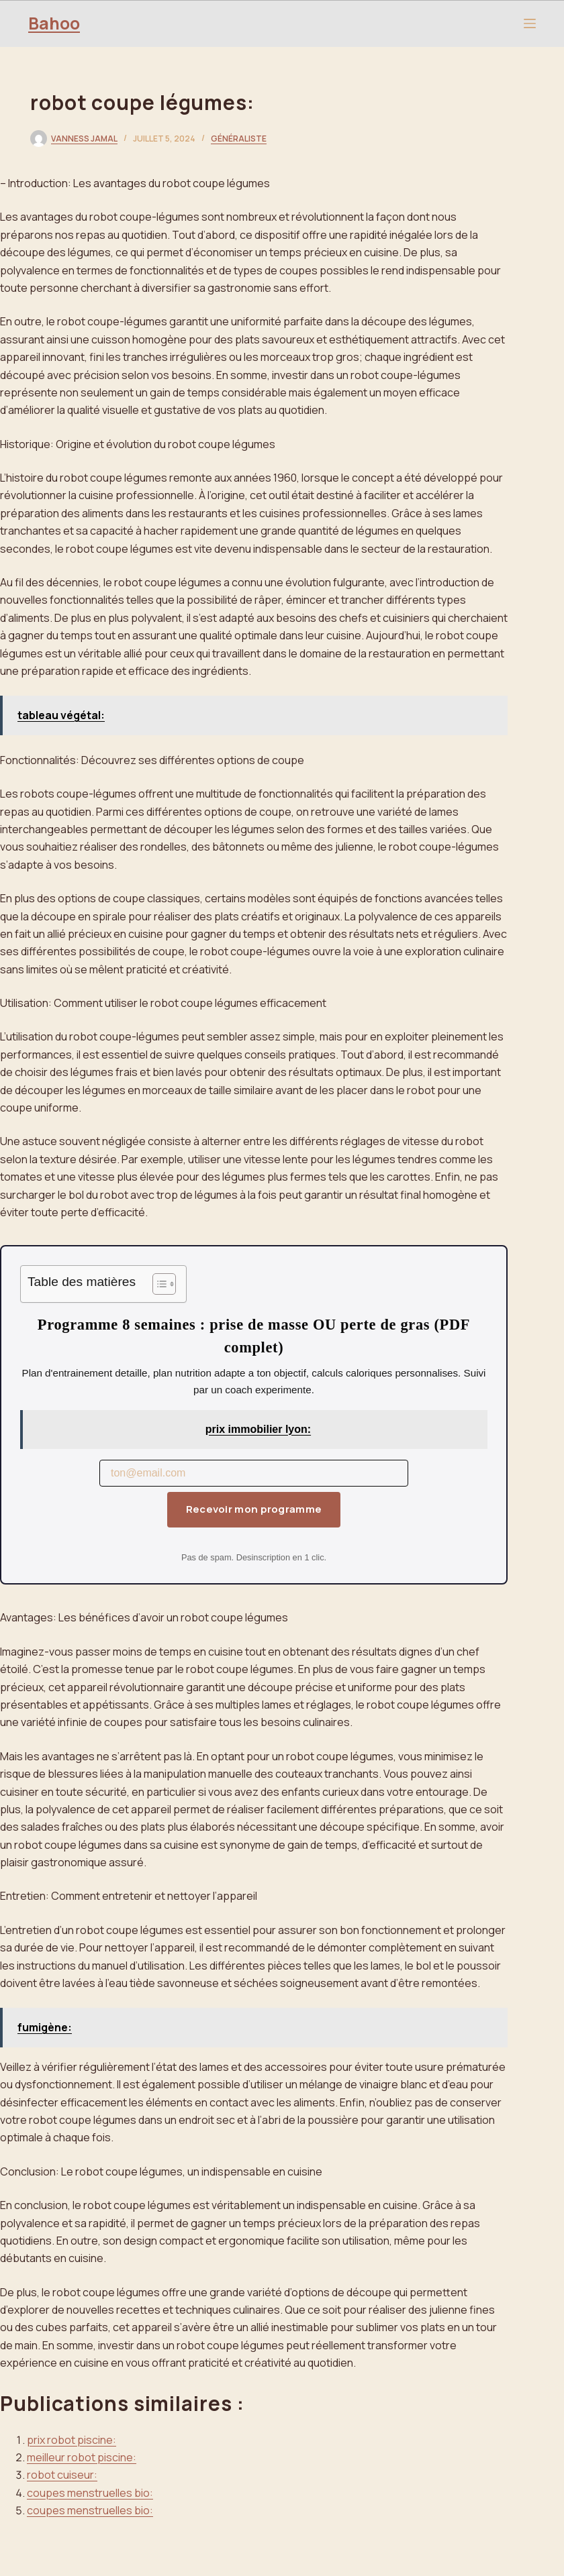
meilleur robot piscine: (81, 2457)
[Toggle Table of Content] (157, 1284)
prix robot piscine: (71, 2439)
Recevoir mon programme (254, 1509)
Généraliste (239, 138)
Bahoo (54, 23)
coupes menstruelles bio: (90, 2492)
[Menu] (530, 23)
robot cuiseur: (62, 2474)
